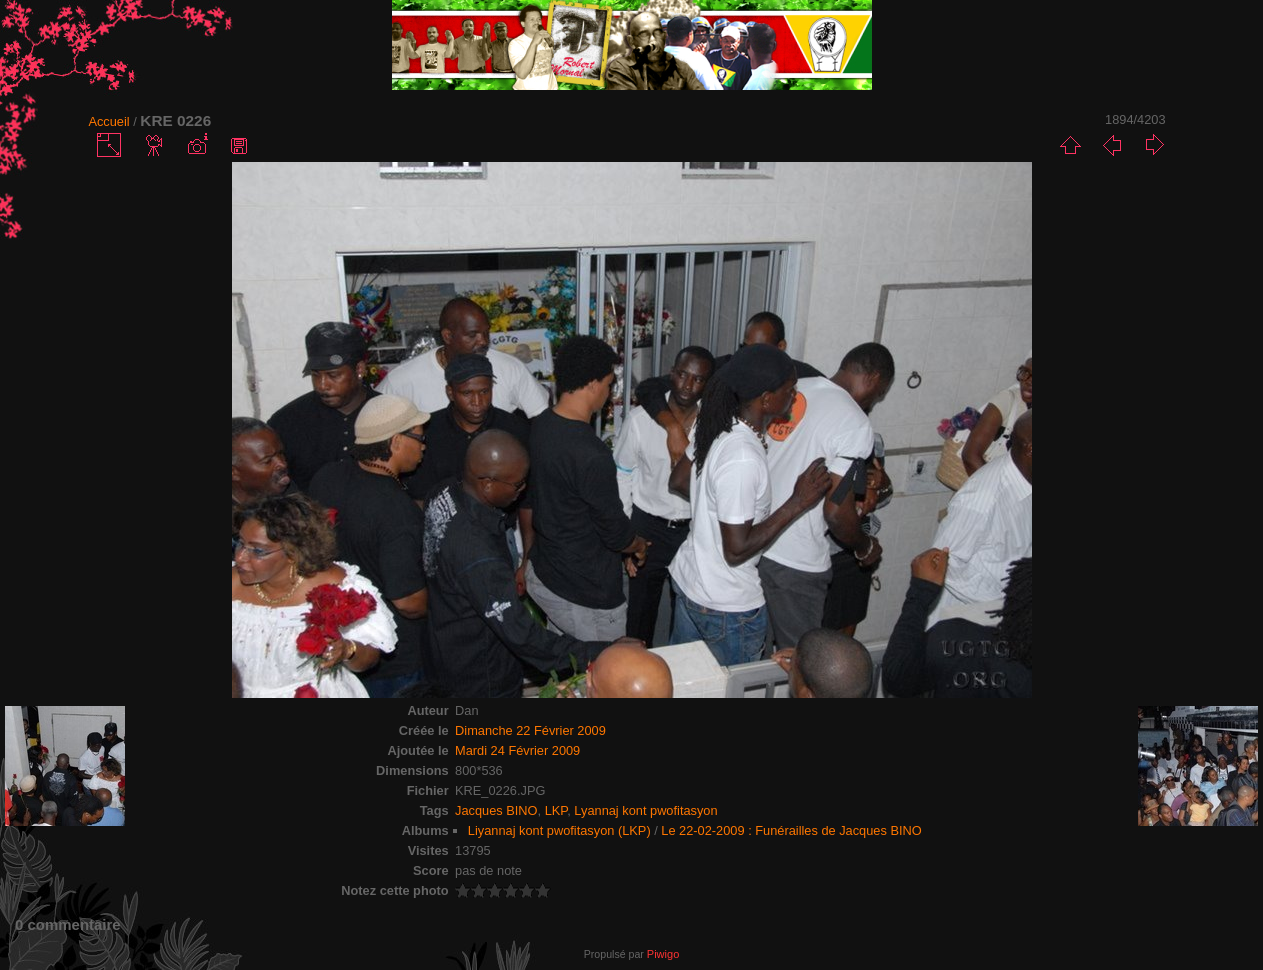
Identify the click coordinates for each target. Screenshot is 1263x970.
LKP (556, 810)
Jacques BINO (496, 810)
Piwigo (663, 954)
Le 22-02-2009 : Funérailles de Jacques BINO (791, 830)
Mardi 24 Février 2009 (517, 750)
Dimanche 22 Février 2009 (530, 730)
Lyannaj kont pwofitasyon (645, 810)
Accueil (108, 121)
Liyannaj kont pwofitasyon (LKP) (559, 830)
